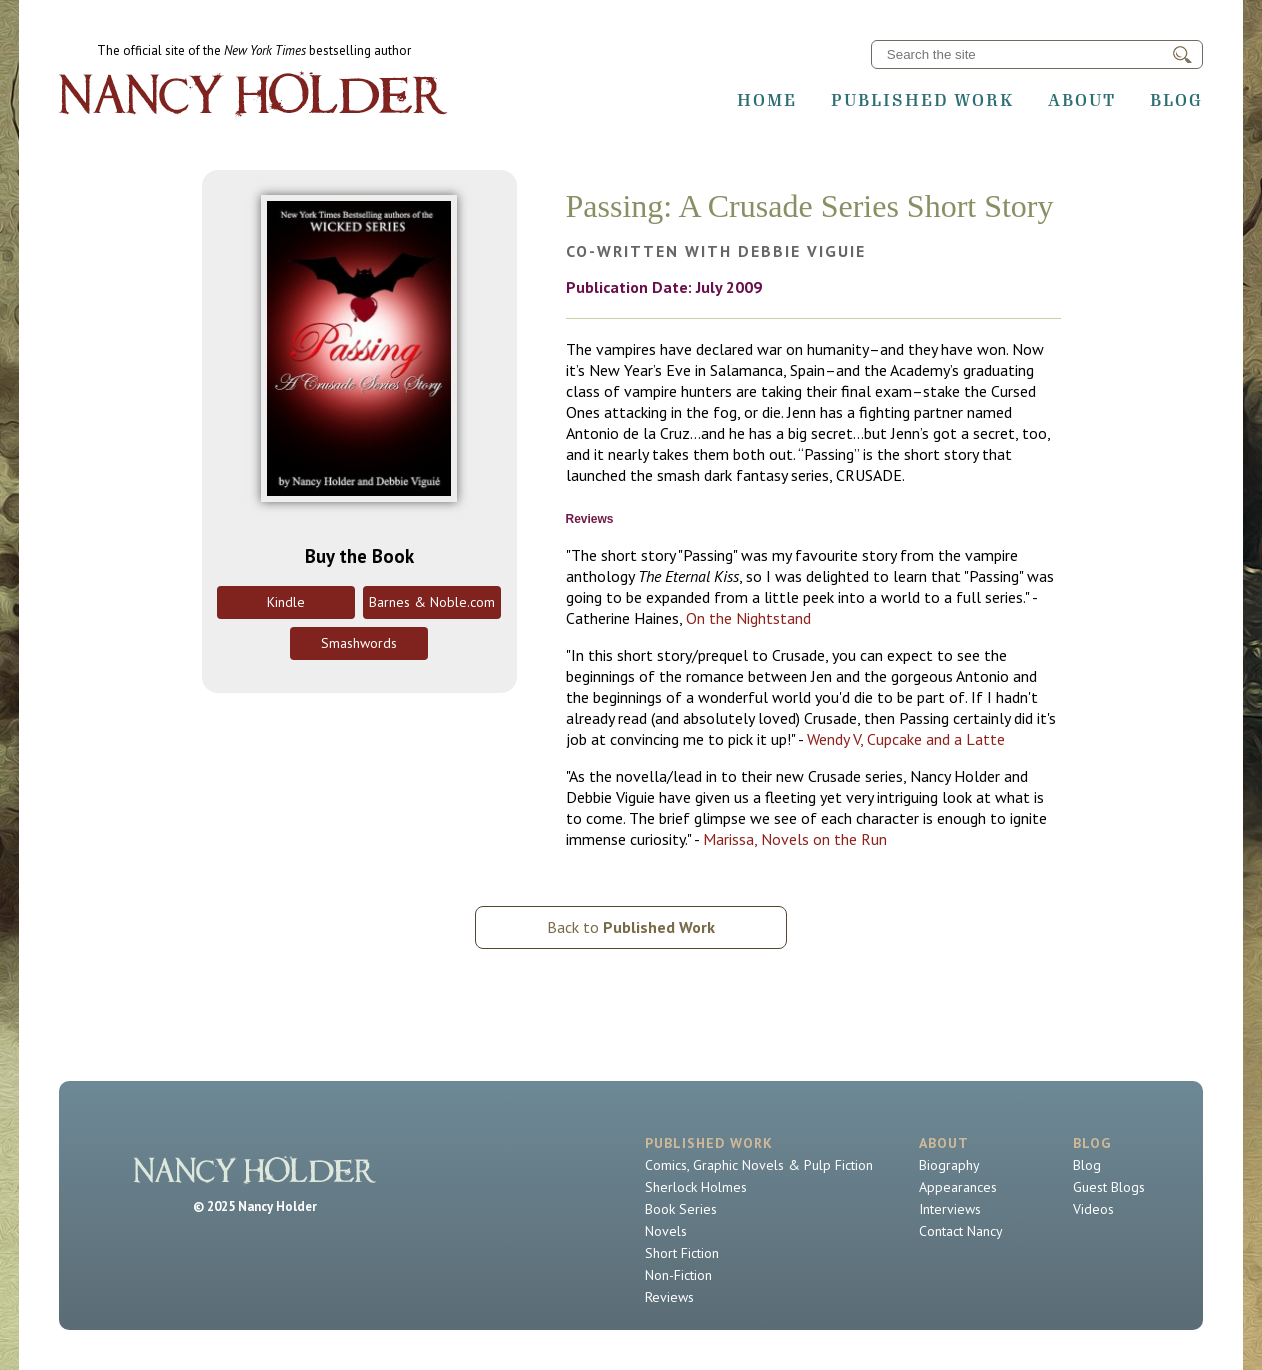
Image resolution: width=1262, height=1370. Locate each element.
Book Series (681, 1209)
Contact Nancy (961, 1231)
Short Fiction (682, 1253)
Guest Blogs (1109, 1187)
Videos (1093, 1209)
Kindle (286, 602)
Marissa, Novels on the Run (795, 839)
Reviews (669, 1297)
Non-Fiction (678, 1275)
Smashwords (359, 643)
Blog (1176, 100)
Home (767, 100)
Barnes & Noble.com (432, 602)
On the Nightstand (748, 618)
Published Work (922, 100)
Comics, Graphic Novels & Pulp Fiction (759, 1165)
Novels (666, 1231)
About (1082, 100)
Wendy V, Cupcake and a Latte (906, 739)
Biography (949, 1165)
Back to (631, 927)
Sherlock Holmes (696, 1187)
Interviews (950, 1209)
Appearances (958, 1187)
